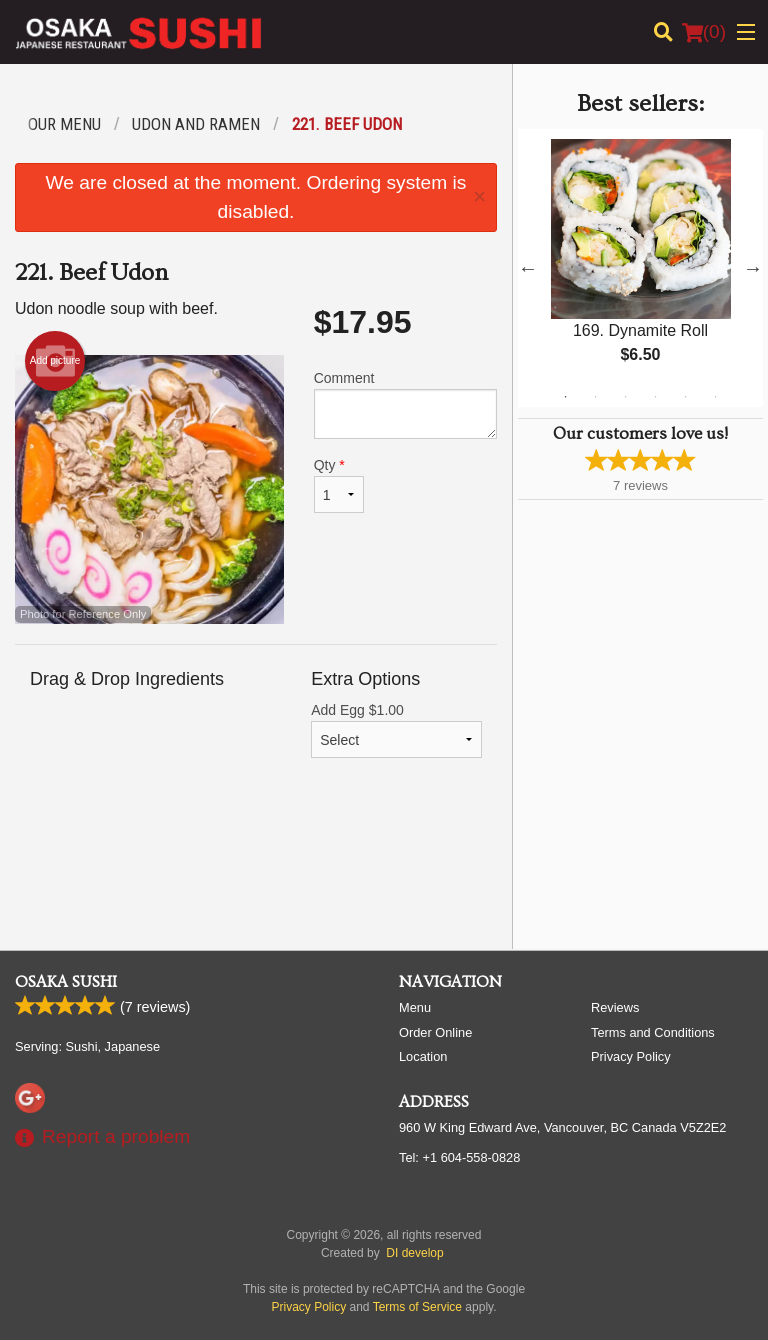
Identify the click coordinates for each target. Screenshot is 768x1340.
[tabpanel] (640, 268)
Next (753, 268)
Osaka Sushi (66, 982)
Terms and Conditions (653, 1032)
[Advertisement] (256, 869)
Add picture (55, 361)
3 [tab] (625, 397)
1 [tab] (565, 397)
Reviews (615, 1007)
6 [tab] (715, 397)
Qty (339, 485)
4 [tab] (655, 397)
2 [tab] (595, 397)
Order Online (435, 1032)
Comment (405, 404)
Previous (528, 268)
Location (423, 1056)
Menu (415, 1007)
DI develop (414, 1253)
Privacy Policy (631, 1056)
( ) (704, 32)
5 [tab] (685, 397)
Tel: (459, 1157)
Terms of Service (417, 1307)
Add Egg (396, 730)
